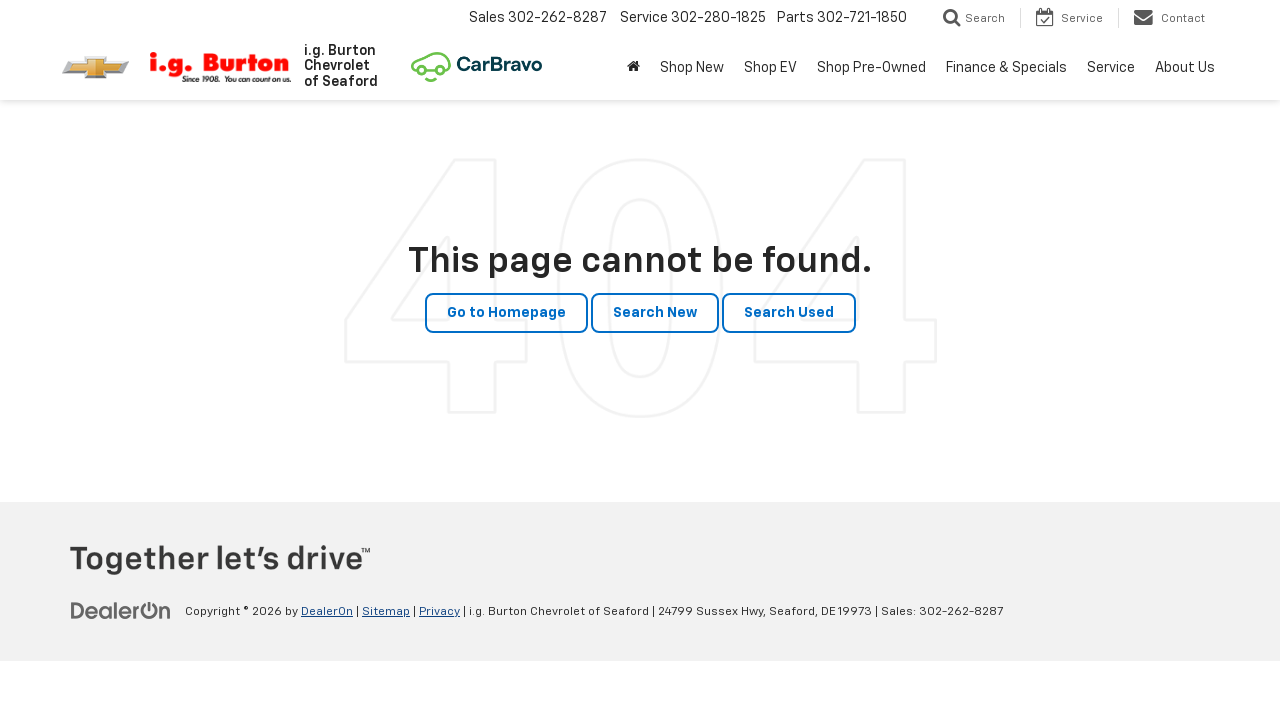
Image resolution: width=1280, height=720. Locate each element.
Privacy (439, 612)
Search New (655, 313)
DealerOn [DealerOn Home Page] (327, 612)
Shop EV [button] (770, 68)
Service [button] (1111, 68)
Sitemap (386, 612)
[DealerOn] (121, 611)
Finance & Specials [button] (1006, 68)
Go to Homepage (506, 313)
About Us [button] (1185, 68)
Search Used (789, 313)
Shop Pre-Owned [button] (871, 68)
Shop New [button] (692, 68)
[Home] (633, 68)
